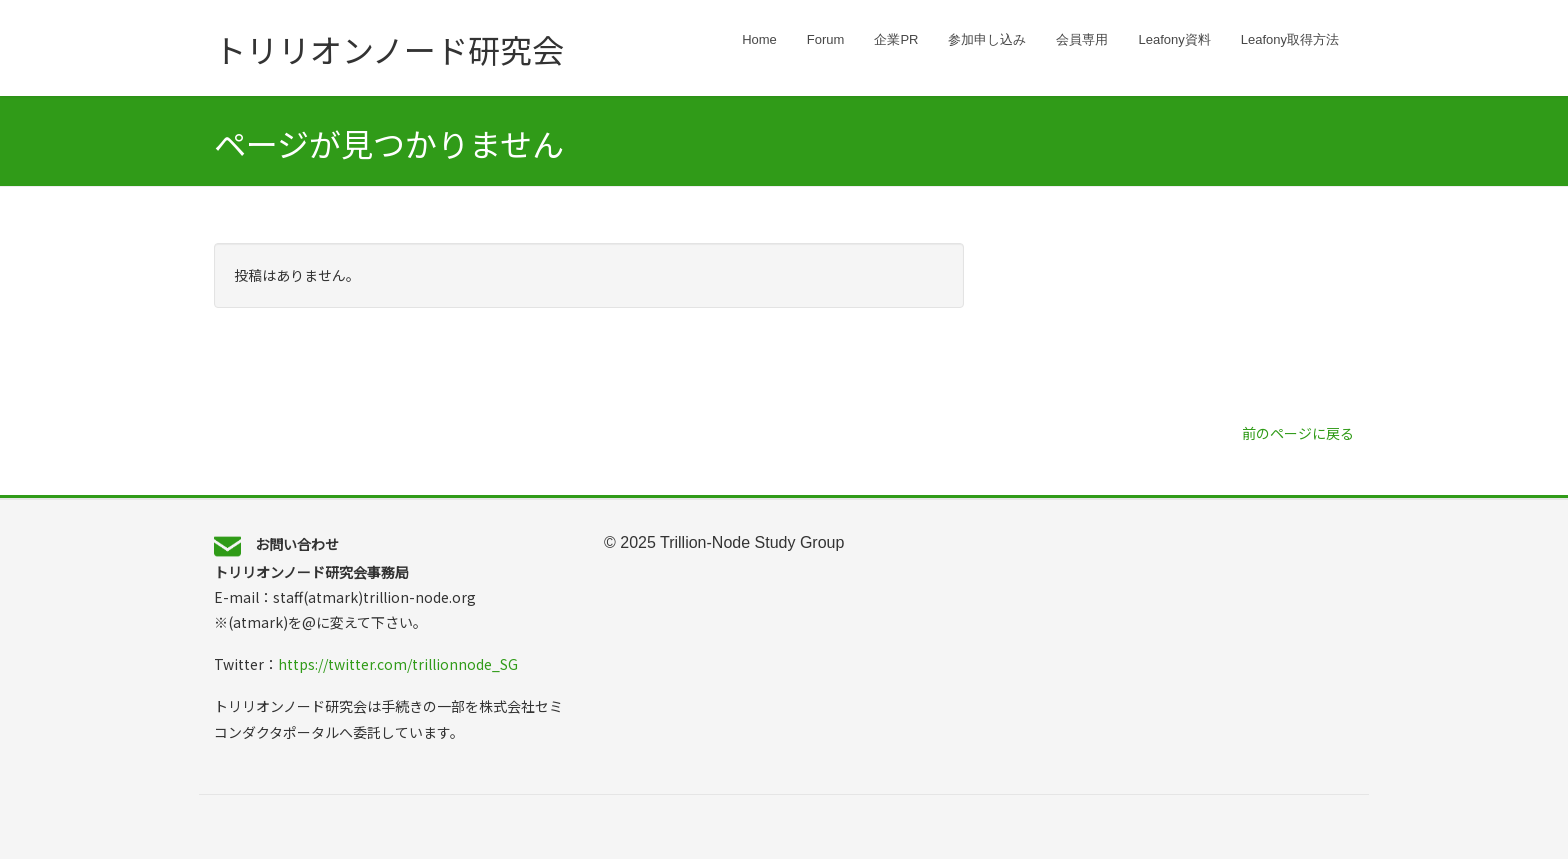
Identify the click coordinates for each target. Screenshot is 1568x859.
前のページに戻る (1298, 433)
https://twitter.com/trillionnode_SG (398, 664)
